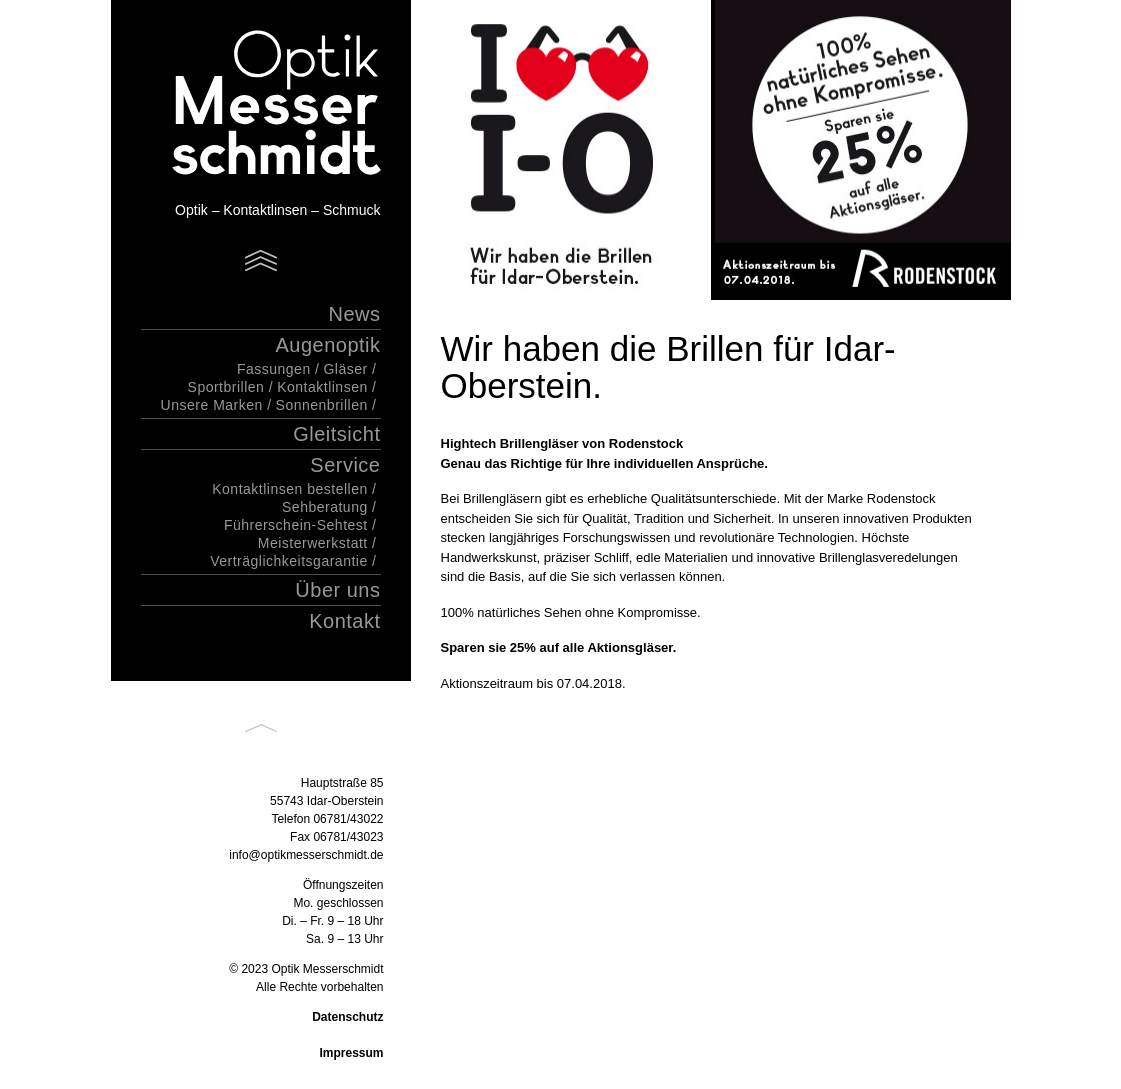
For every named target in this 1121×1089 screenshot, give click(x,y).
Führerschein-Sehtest (296, 525)
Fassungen (274, 369)
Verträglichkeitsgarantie (289, 561)
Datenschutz (347, 1017)
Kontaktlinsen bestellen (290, 489)
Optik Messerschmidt (251, 105)
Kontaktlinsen (322, 387)
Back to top (261, 728)
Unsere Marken (212, 405)
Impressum (351, 1053)
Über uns (337, 590)
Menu (261, 260)
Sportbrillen (226, 387)
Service (345, 465)
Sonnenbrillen (322, 405)
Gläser (345, 369)
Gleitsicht (336, 434)
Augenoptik (327, 345)
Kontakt (344, 621)
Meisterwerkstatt (313, 543)
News (354, 314)
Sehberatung (325, 507)
